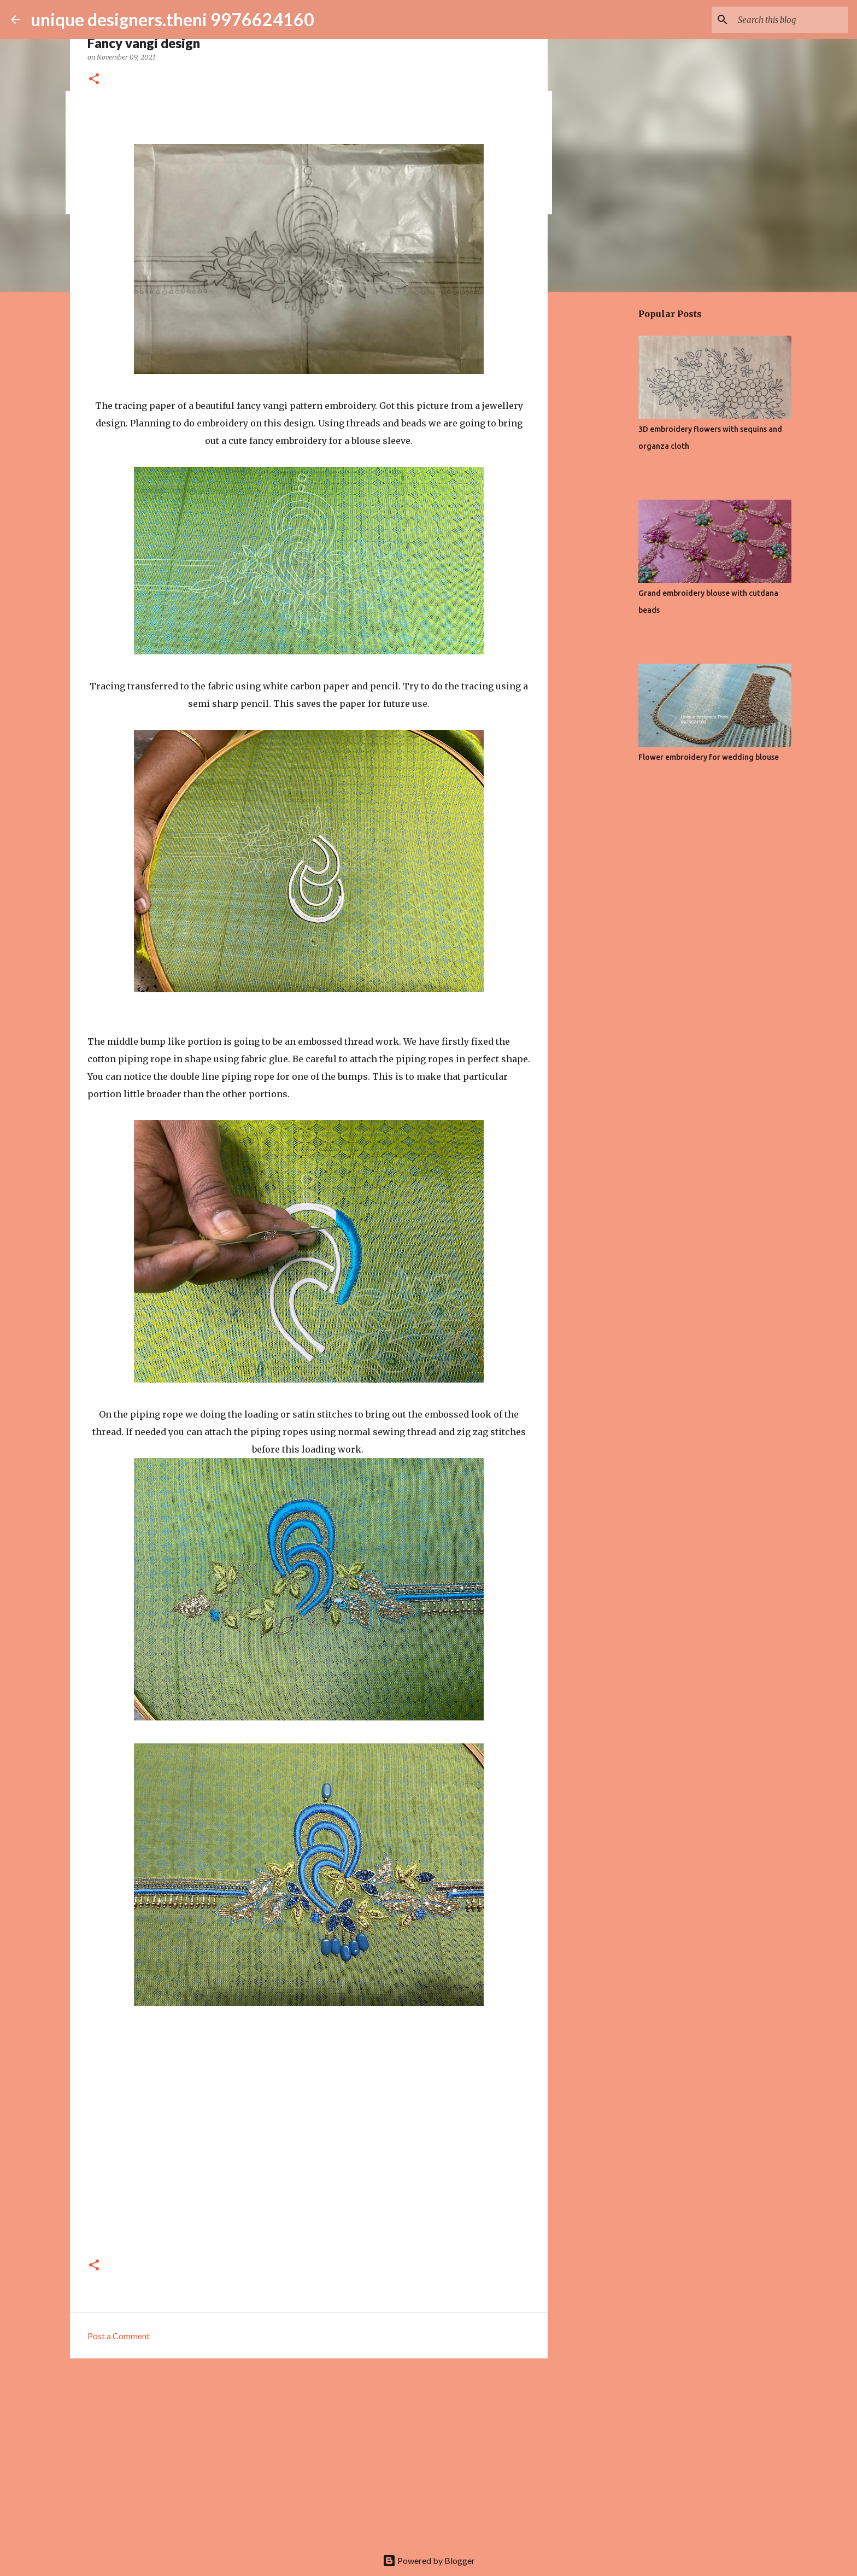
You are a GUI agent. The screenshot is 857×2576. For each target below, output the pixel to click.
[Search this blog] (790, 20)
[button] (94, 79)
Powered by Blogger (429, 2560)
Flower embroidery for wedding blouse (708, 757)
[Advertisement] (309, 2451)
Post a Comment (118, 2336)
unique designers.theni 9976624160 (172, 19)
